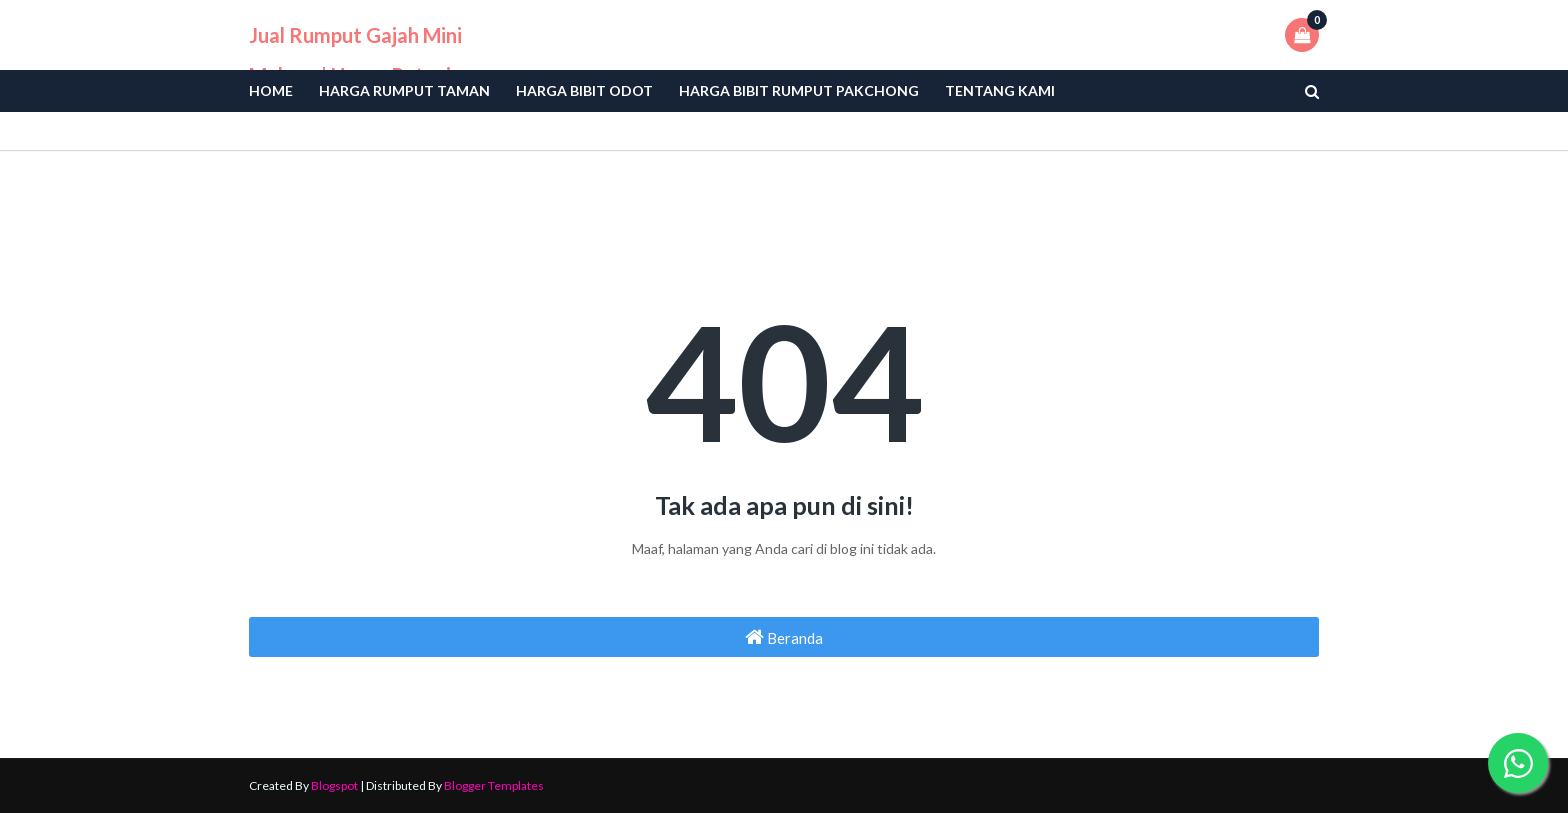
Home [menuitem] (271, 90)
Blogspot (334, 785)
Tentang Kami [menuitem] (1000, 90)
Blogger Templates (494, 785)
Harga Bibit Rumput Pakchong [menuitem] (799, 90)
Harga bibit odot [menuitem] (584, 90)
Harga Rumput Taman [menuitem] (404, 90)
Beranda (784, 637)
